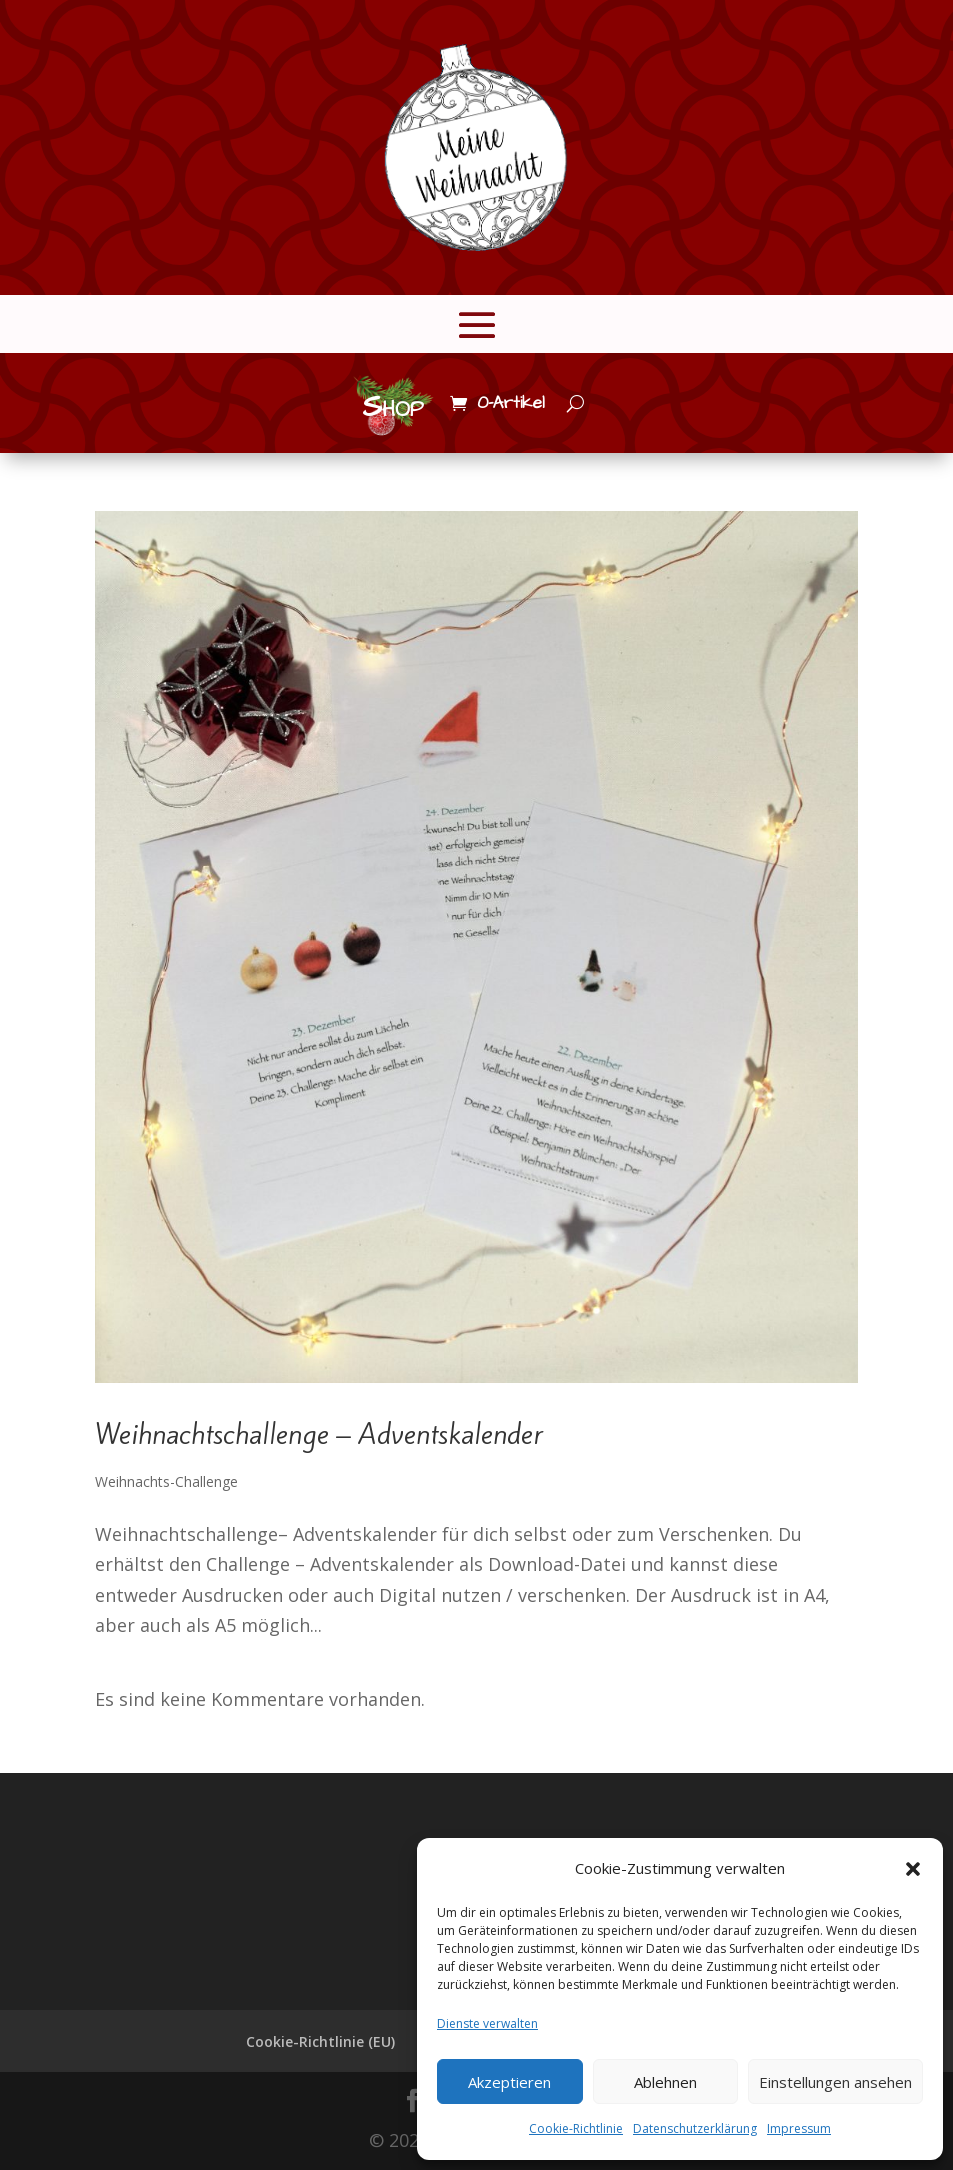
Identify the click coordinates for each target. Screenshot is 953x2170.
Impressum (799, 2128)
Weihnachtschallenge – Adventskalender (319, 1434)
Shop (393, 407)
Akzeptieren (509, 2082)
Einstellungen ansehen (835, 2082)
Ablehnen (665, 2082)
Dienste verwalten (487, 2023)
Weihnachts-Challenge (166, 1481)
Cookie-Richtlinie (576, 2128)
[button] (913, 1869)
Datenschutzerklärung (695, 2128)
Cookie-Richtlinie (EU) (320, 2041)
